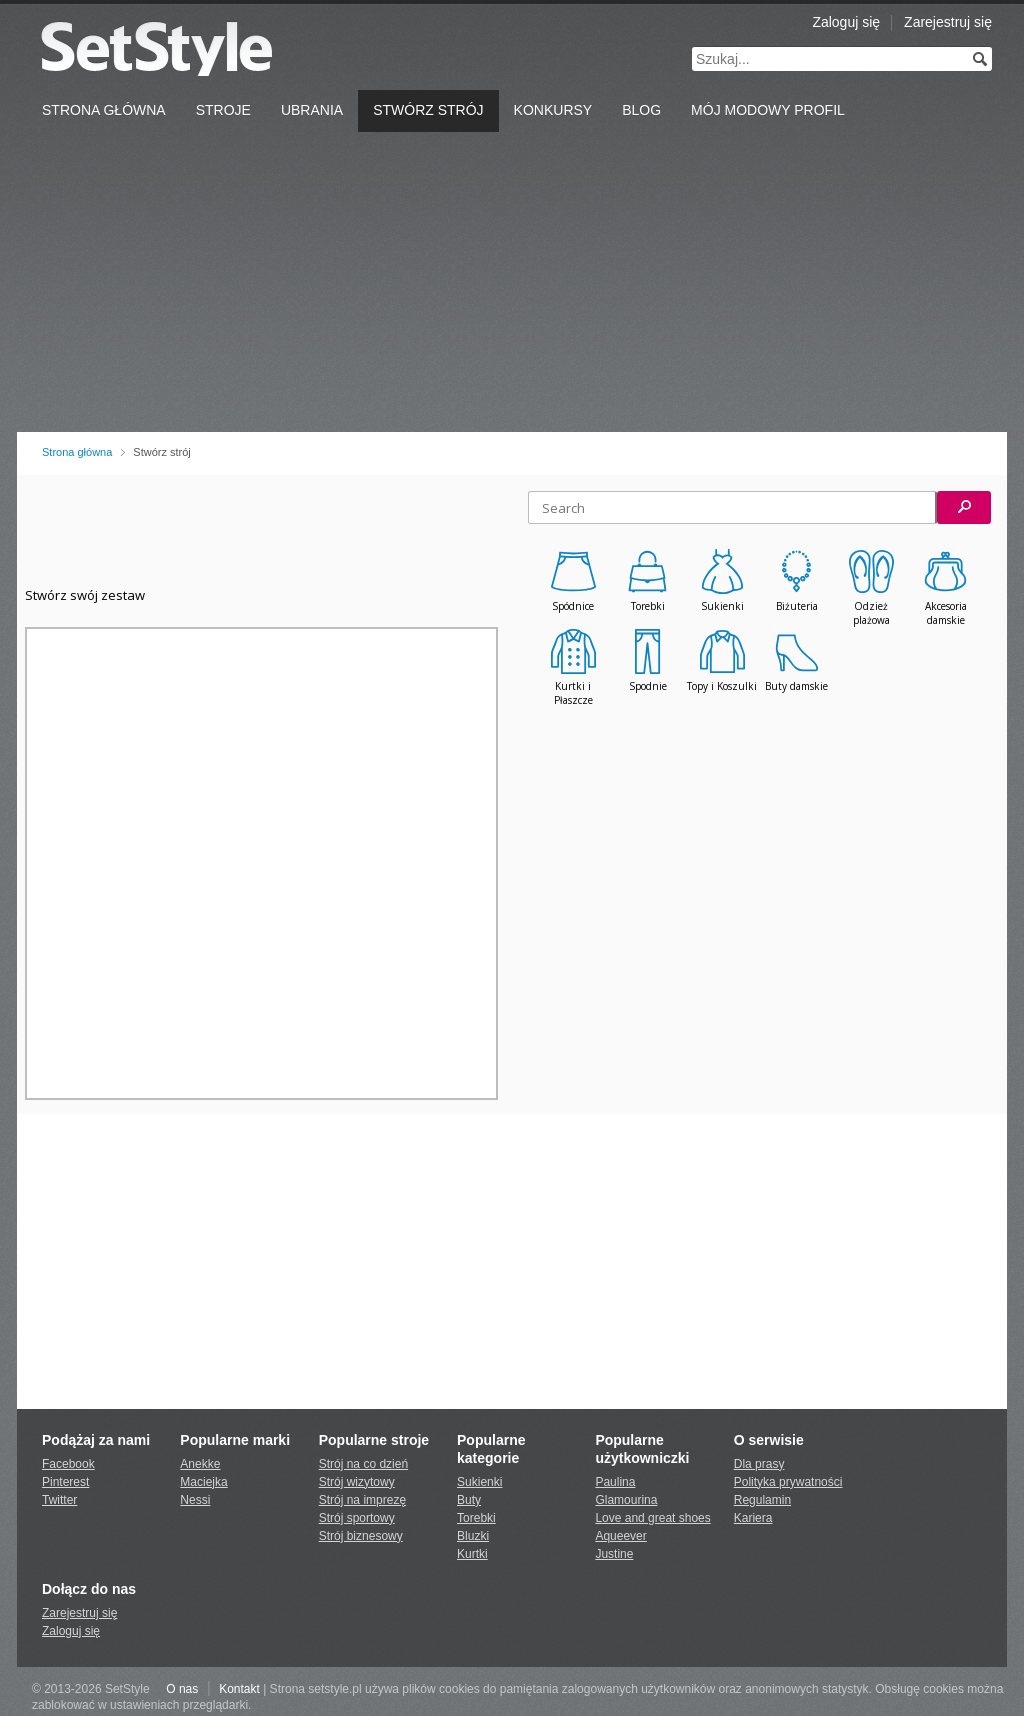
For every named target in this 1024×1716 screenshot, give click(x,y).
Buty (469, 1500)
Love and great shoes (652, 1518)
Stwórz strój (428, 110)
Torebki (476, 1518)
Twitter (59, 1500)
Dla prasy (759, 1464)
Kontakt (239, 1689)
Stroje (223, 110)
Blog (641, 110)
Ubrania (312, 110)
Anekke (200, 1464)
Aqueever (620, 1536)
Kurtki (472, 1554)
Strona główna (77, 452)
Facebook (68, 1464)
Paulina (615, 1482)
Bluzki (473, 1536)
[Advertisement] (512, 282)
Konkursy (553, 110)
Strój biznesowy (361, 1536)
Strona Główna (104, 110)
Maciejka (203, 1482)
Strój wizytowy (357, 1482)
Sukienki (479, 1482)
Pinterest (65, 1482)
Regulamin (762, 1500)
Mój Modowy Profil (768, 110)
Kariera (753, 1518)
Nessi (195, 1500)
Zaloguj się (846, 22)
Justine (614, 1554)
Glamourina (626, 1500)
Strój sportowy (357, 1518)
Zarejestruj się (948, 22)
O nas (182, 1689)
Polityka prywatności (788, 1482)
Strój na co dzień (363, 1464)
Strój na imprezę (362, 1500)
